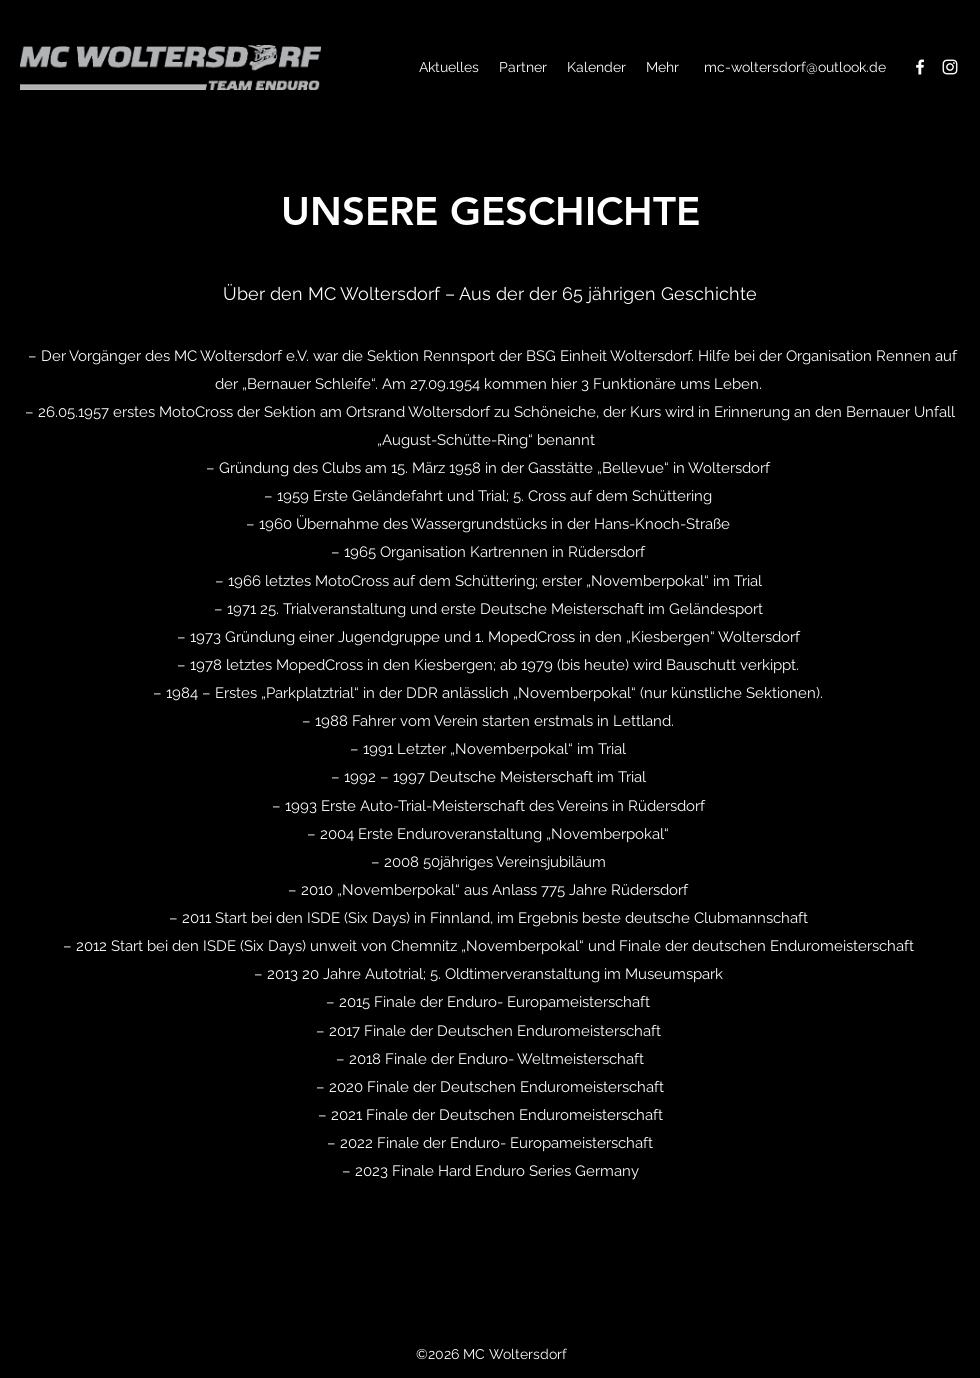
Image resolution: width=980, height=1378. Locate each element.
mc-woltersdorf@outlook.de (795, 67)
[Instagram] (950, 67)
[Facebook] (920, 67)
